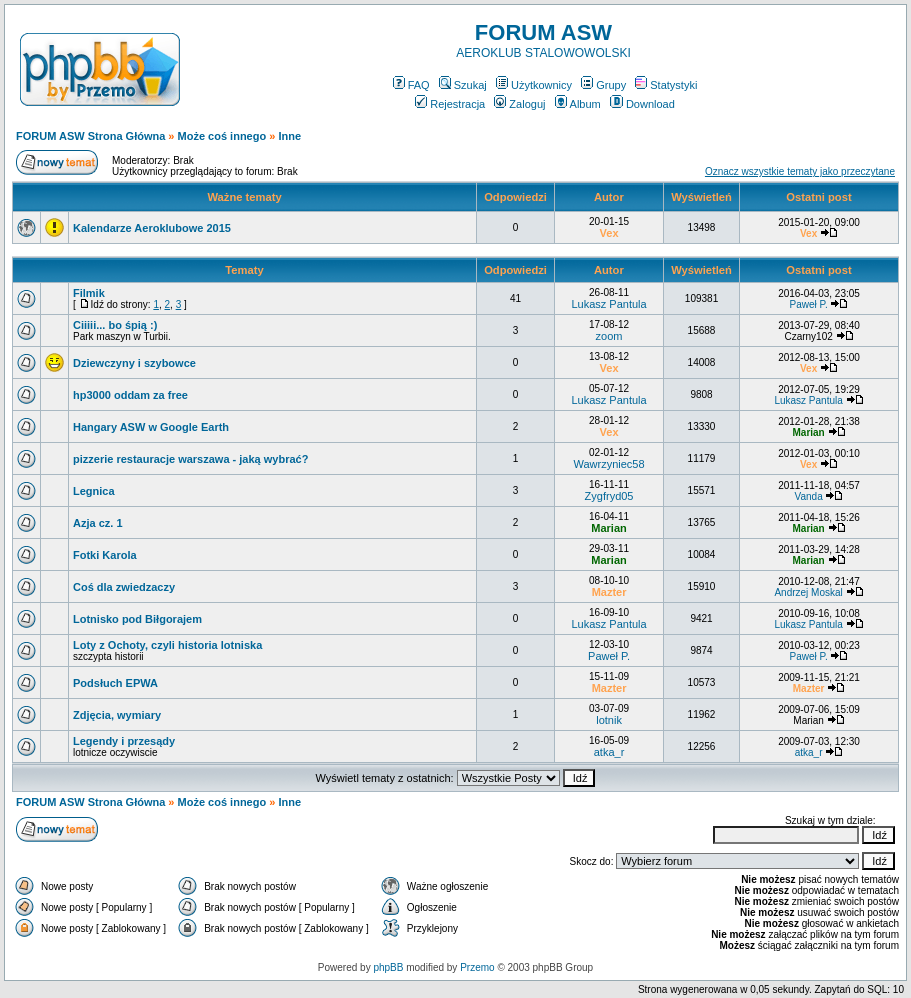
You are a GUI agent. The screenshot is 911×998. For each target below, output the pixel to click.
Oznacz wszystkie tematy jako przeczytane (800, 171)
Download (642, 104)
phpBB (388, 967)
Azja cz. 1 (98, 523)
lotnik (609, 720)
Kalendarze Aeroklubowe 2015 (152, 228)
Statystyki (666, 85)
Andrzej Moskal (808, 592)
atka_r (609, 752)
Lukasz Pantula (608, 304)
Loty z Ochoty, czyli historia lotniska (167, 645)
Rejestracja (450, 104)
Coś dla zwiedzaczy (124, 587)
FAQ (411, 85)
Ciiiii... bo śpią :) (115, 325)
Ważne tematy (244, 197)
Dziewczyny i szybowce (134, 363)
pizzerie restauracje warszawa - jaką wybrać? (190, 459)
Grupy (603, 85)
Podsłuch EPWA (115, 683)
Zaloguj (519, 104)
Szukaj (463, 85)
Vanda (809, 496)
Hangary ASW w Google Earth (151, 427)
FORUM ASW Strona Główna (90, 136)
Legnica (94, 491)
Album (578, 104)
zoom (609, 336)
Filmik (89, 293)
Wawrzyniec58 (608, 464)
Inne (289, 136)
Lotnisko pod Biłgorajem (137, 619)
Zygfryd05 (609, 496)
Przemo (477, 967)
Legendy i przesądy (124, 741)
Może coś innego (222, 136)
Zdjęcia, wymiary (117, 715)
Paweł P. (809, 304)
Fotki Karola (105, 555)
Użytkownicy (534, 85)
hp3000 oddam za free (130, 395)
